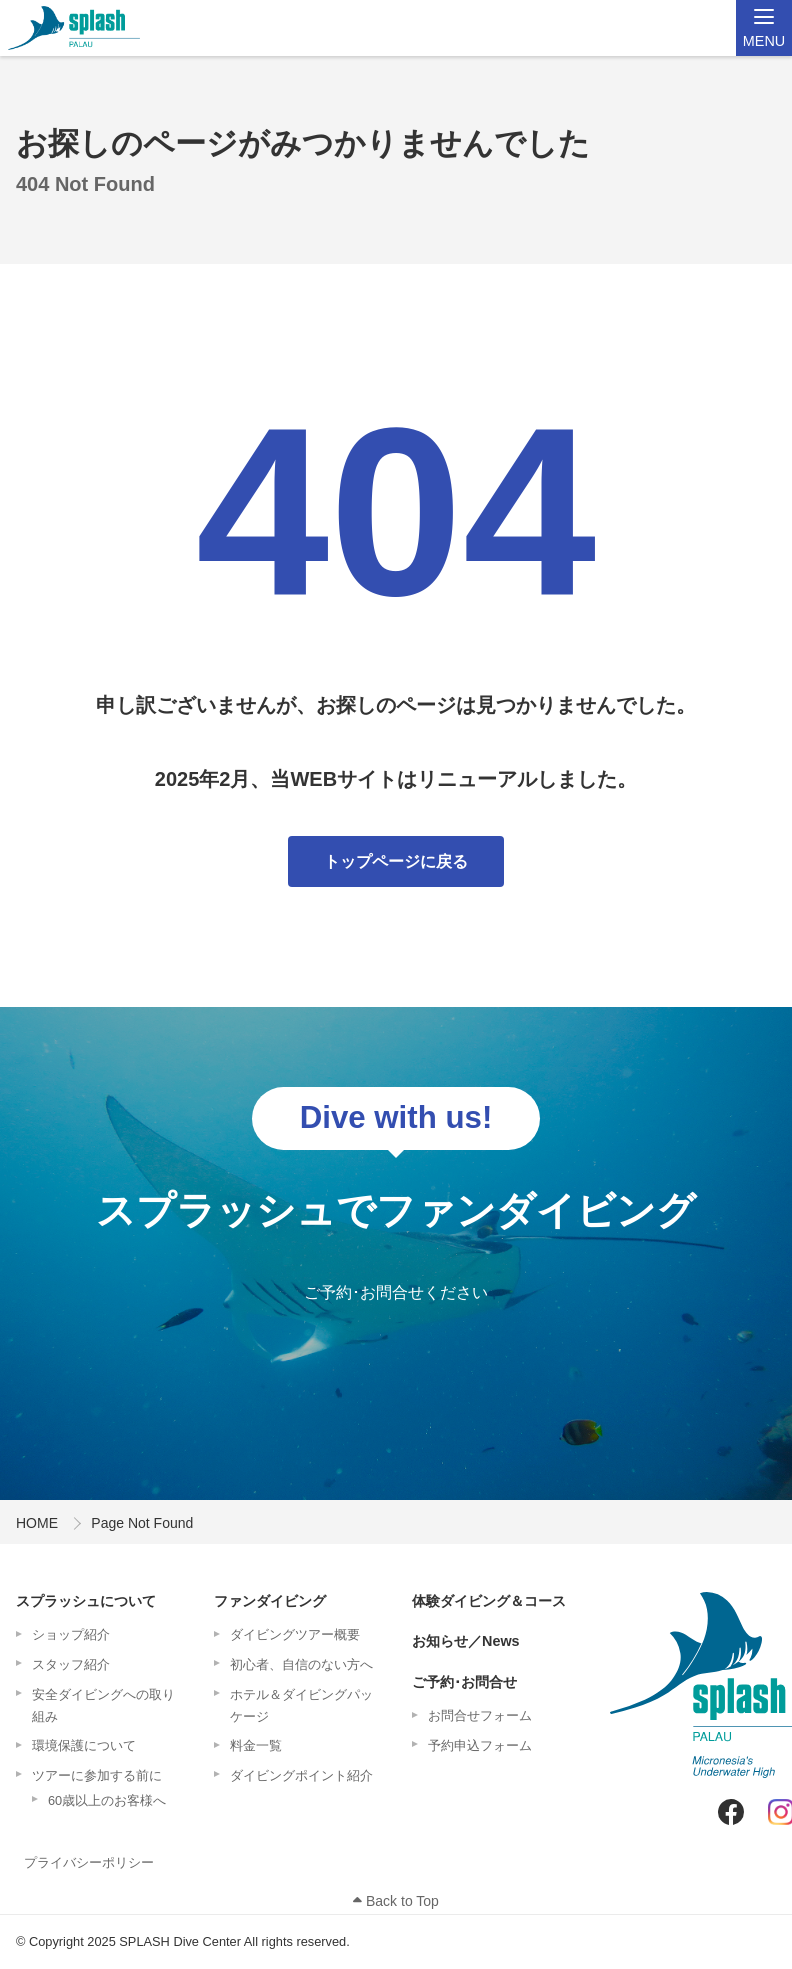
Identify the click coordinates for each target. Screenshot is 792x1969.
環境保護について (84, 1745)
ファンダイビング (270, 1601)
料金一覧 (256, 1745)
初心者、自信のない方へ (301, 1664)
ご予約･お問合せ (464, 1682)
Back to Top (396, 1901)
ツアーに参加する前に (97, 1775)
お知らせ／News (466, 1641)
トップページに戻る (396, 861)
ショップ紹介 (71, 1634)
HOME (37, 1523)
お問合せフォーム (480, 1715)
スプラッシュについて (86, 1601)
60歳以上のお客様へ (107, 1800)
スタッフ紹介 (71, 1664)
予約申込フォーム (480, 1745)
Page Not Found (142, 1523)
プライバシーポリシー (89, 1862)
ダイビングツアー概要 (295, 1634)
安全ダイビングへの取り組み (103, 1705)
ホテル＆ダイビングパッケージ (301, 1705)
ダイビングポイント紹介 (301, 1775)
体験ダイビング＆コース (489, 1601)
